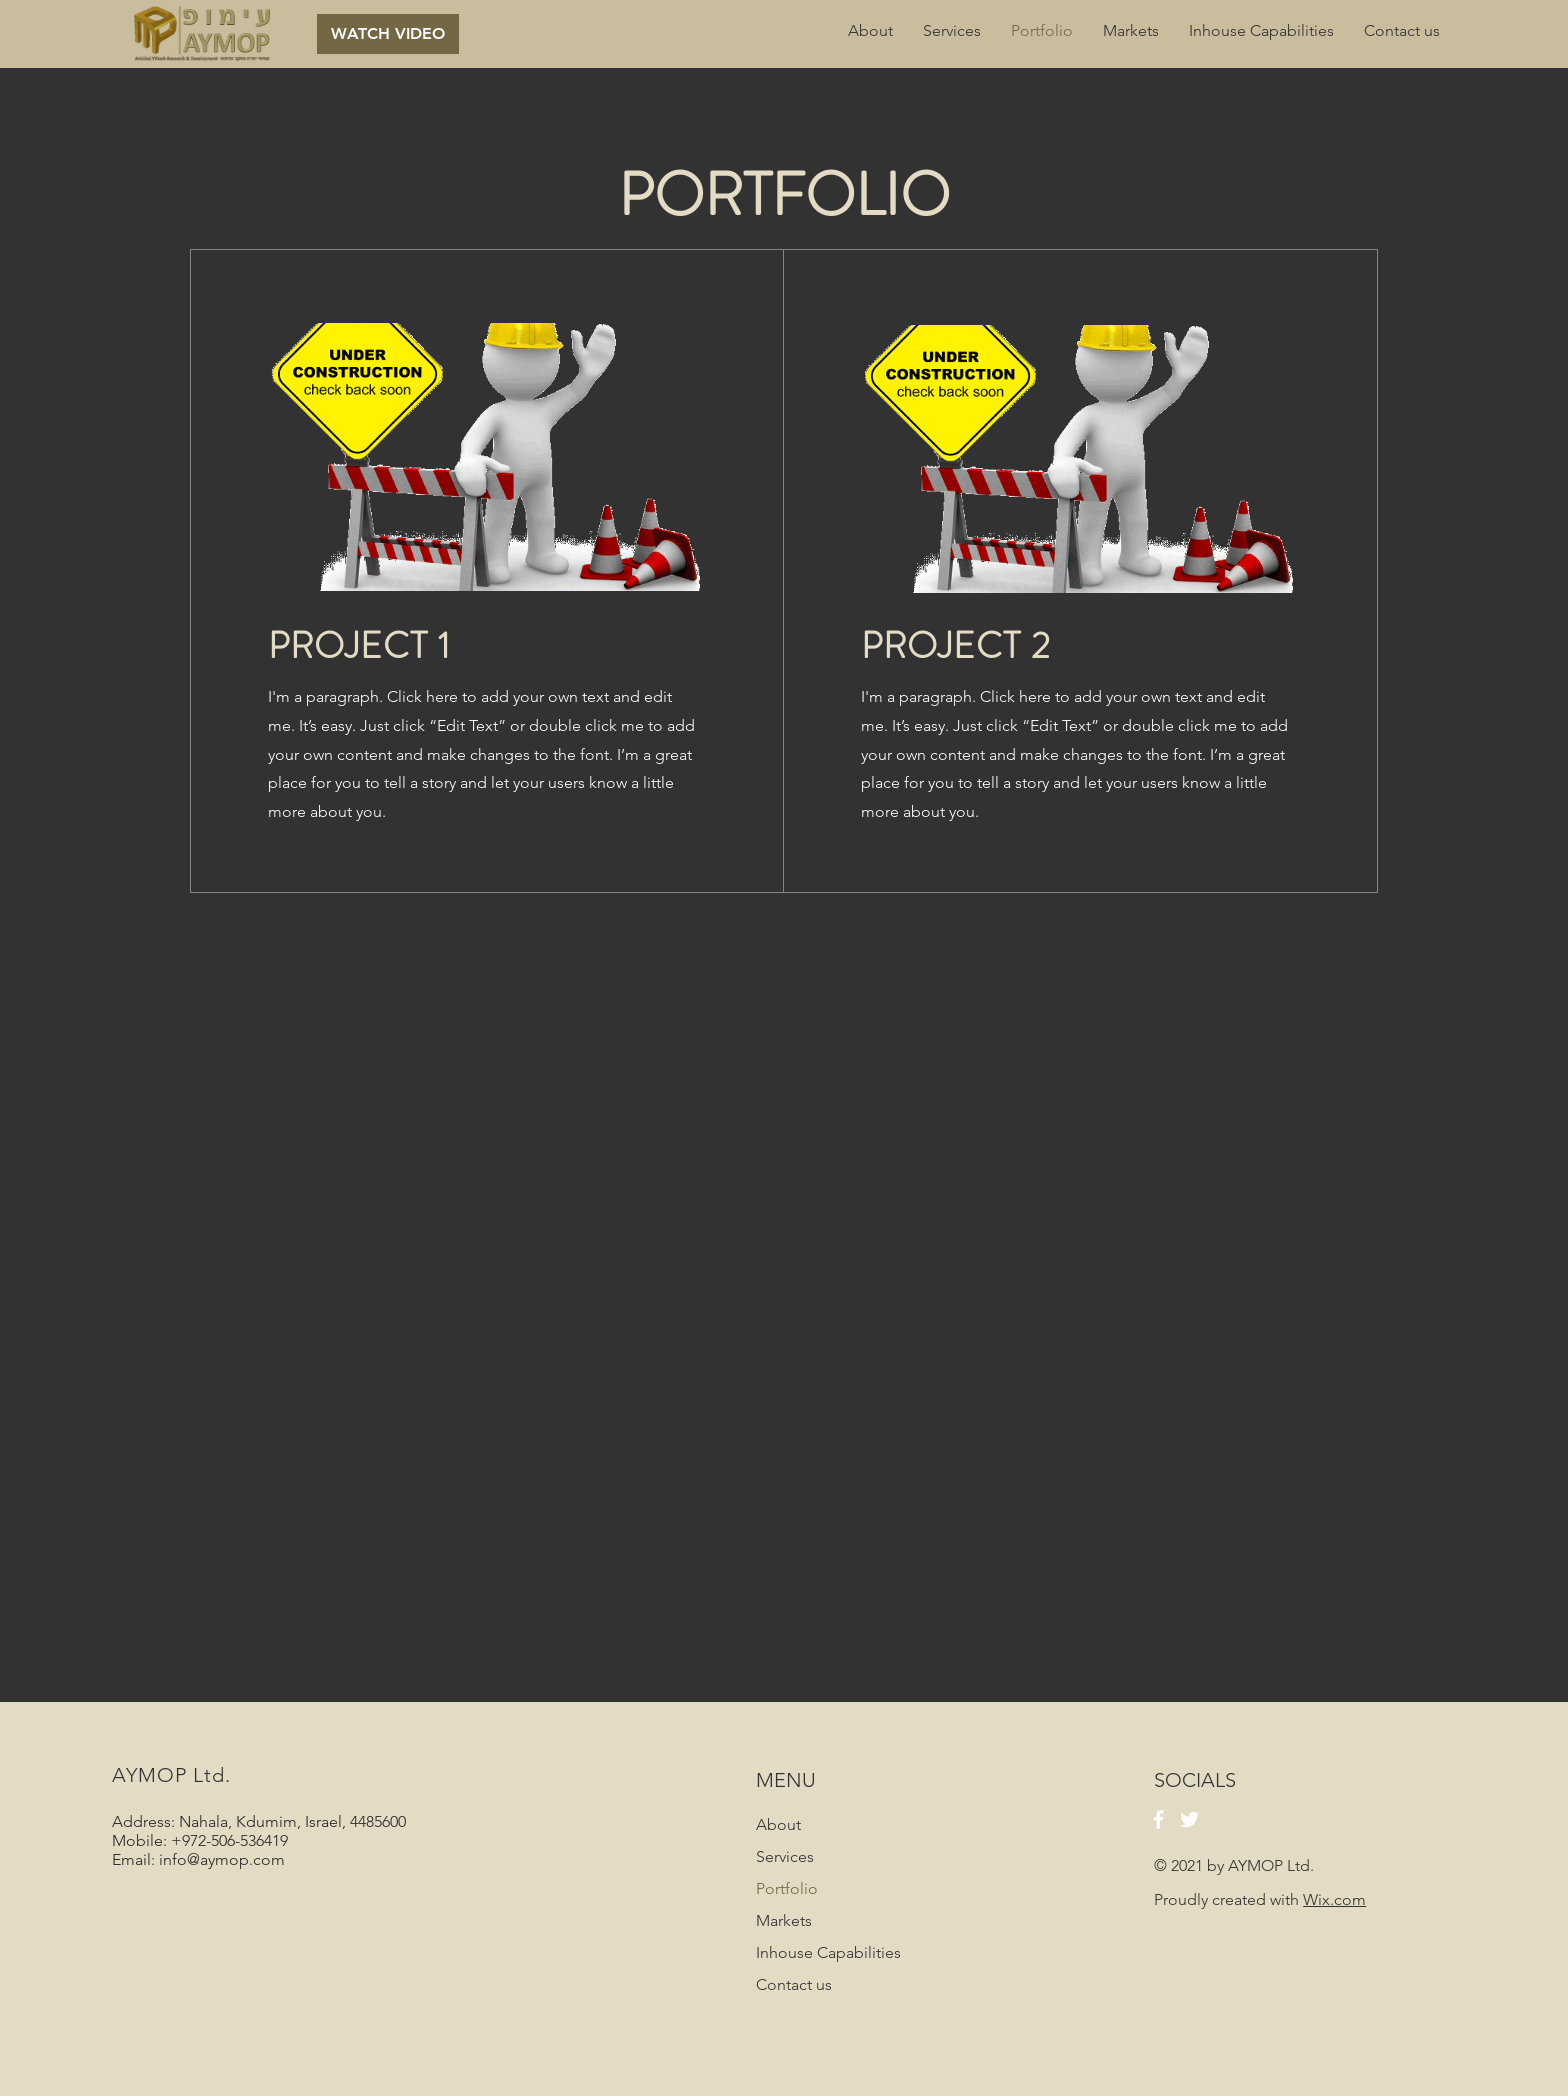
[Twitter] (1189, 1819)
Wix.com (1334, 1899)
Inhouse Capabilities (828, 1952)
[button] (388, 34)
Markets (784, 1920)
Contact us (794, 1984)
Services (785, 1856)
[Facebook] (1158, 1819)
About (778, 1824)
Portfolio (787, 1888)
